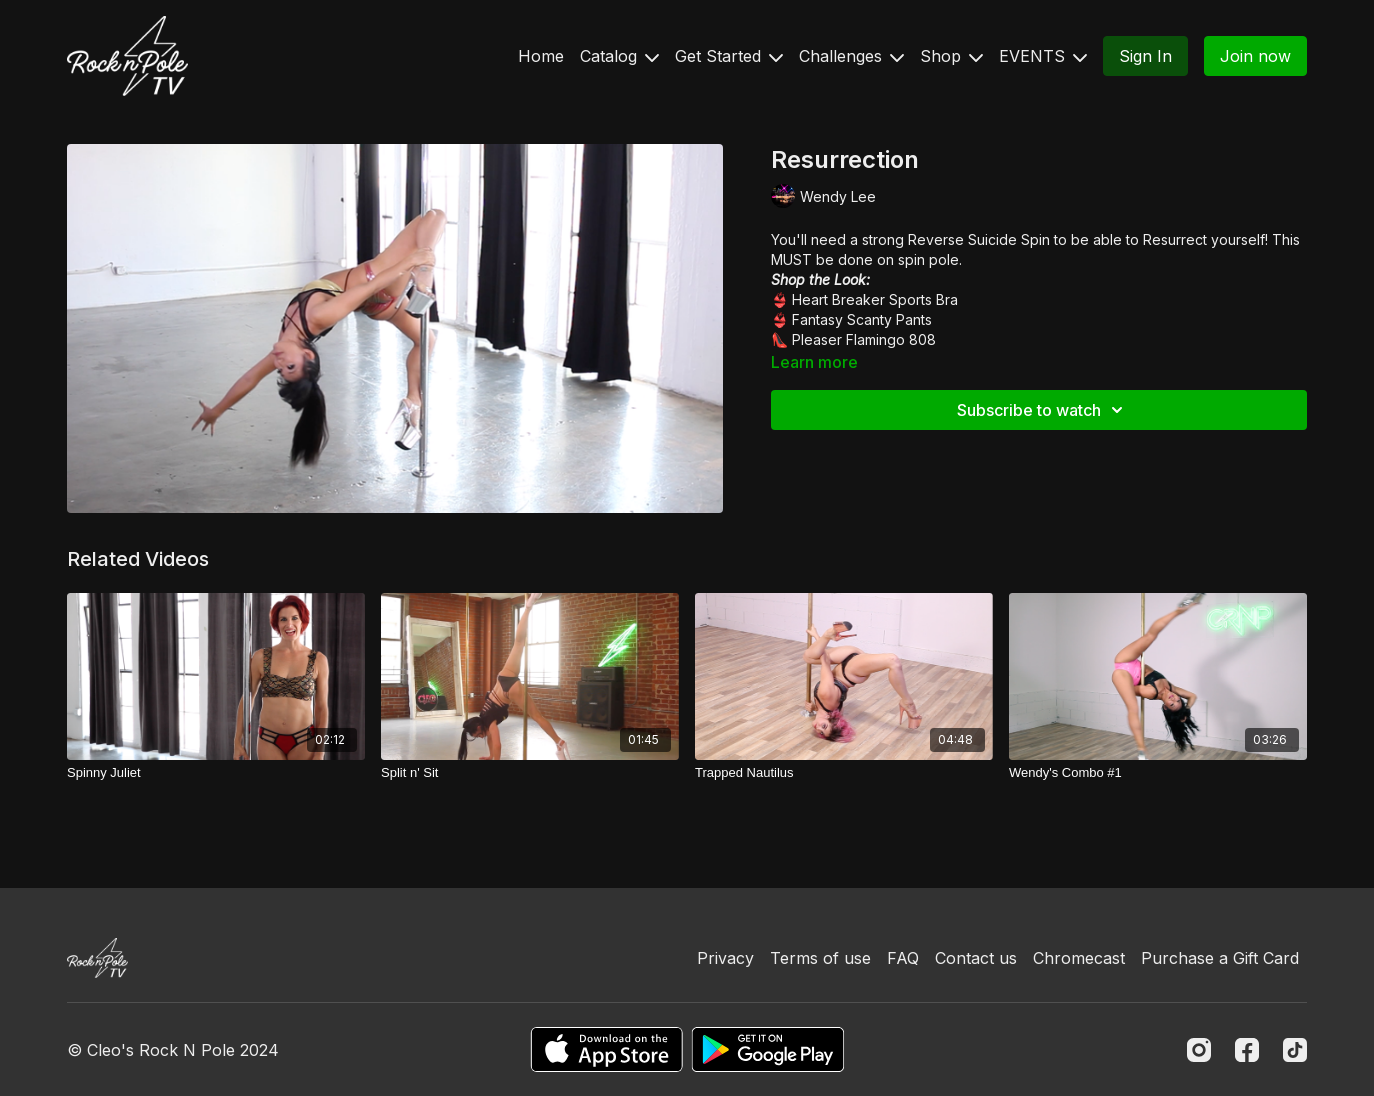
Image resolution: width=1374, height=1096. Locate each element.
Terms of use (820, 958)
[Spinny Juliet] (216, 773)
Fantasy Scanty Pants (862, 319)
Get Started (729, 56)
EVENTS (1043, 56)
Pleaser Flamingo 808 (864, 339)
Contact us (976, 958)
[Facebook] (1247, 1050)
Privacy (725, 958)
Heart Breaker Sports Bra (875, 299)
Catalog (619, 56)
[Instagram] (1199, 1050)
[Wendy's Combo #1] (1158, 773)
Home (541, 56)
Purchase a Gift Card (1220, 958)
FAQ (903, 958)
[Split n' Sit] (530, 773)
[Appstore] (606, 1049)
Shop (951, 56)
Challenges (851, 56)
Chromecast (1079, 958)
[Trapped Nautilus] (844, 773)
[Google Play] (768, 1049)
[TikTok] (1295, 1050)
